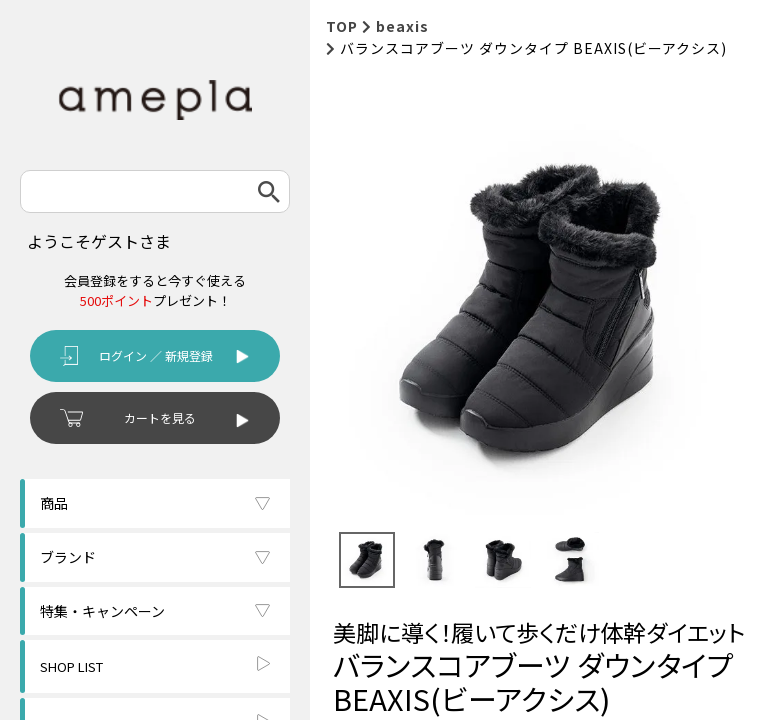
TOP (342, 26)
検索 (269, 191)
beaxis (402, 26)
